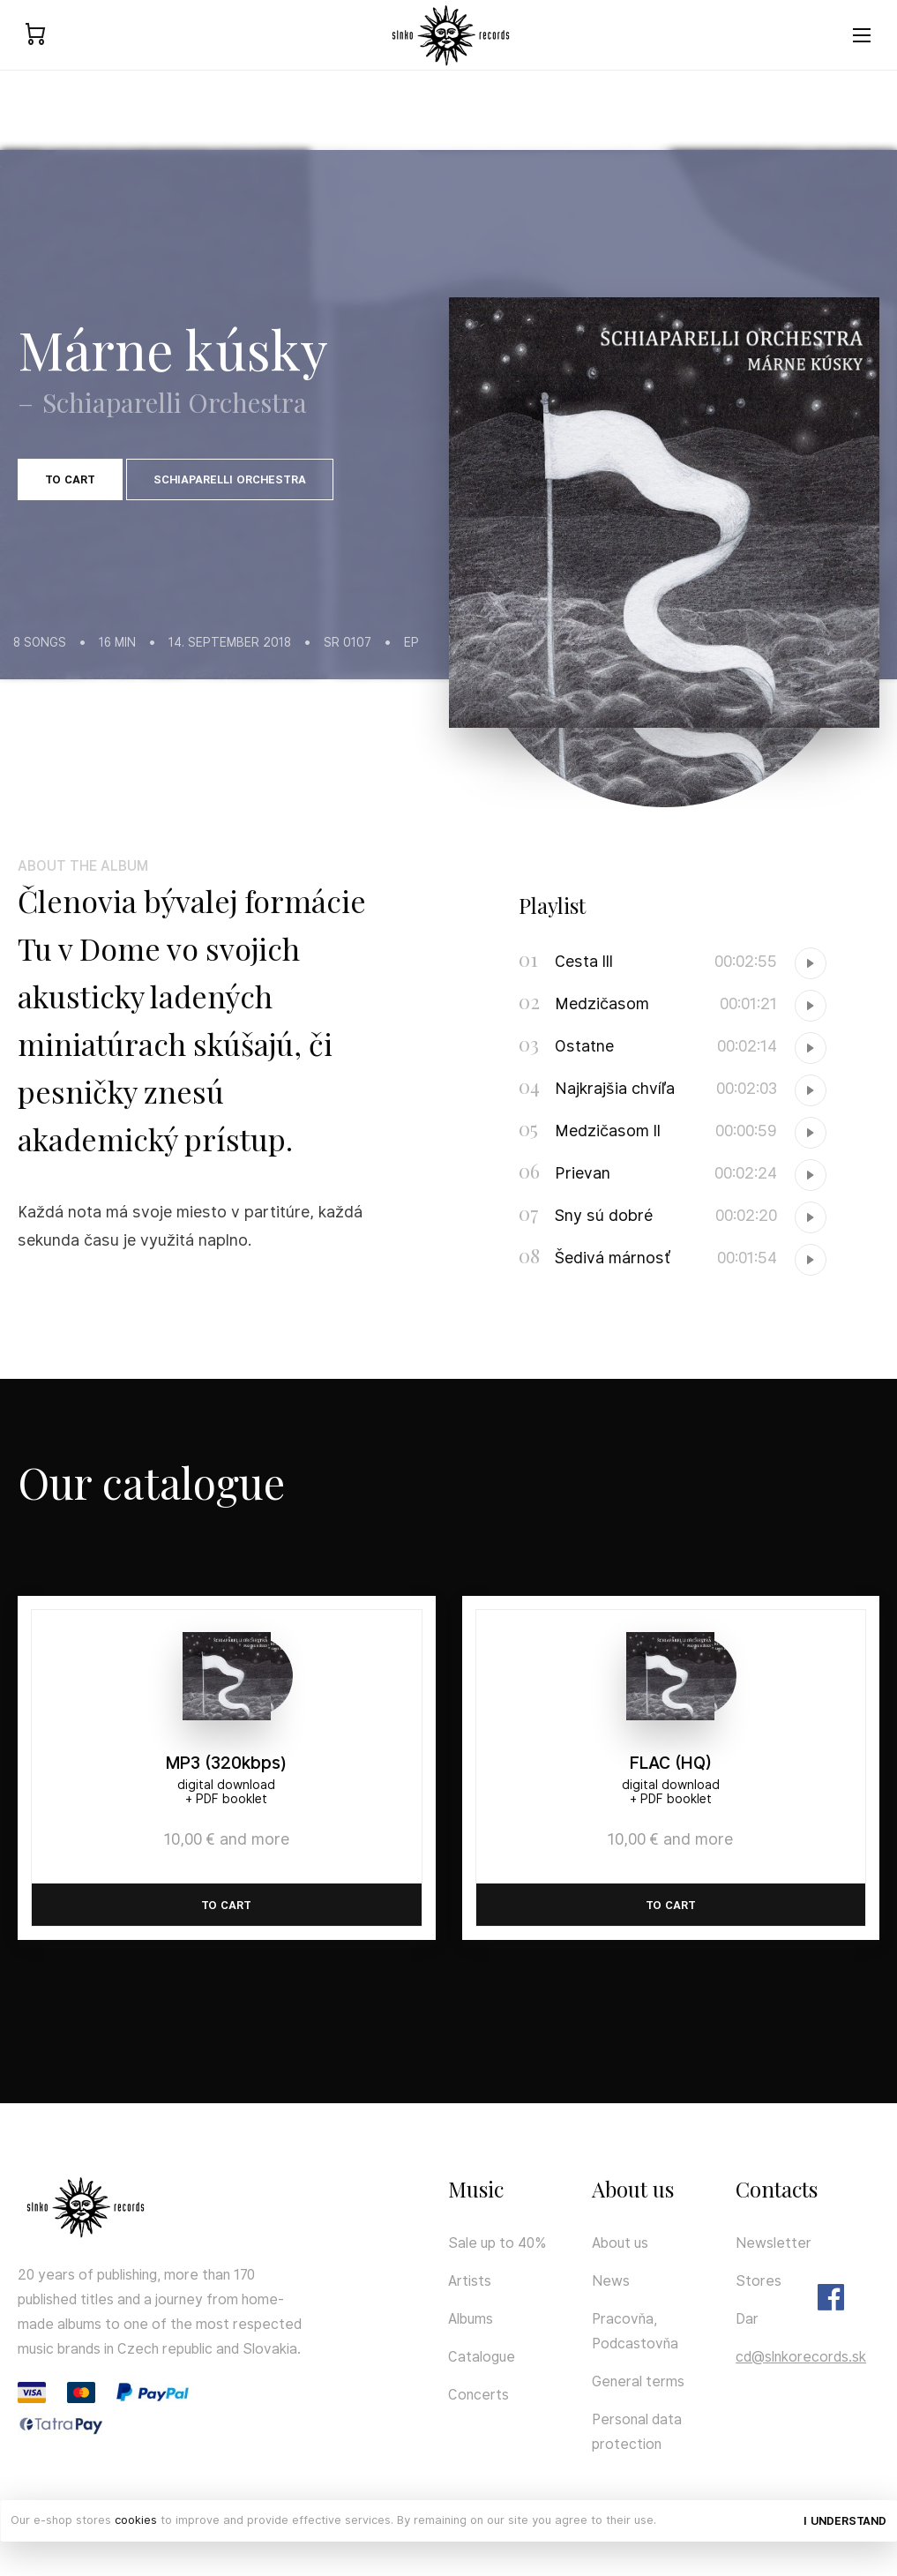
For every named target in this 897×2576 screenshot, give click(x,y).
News (611, 2281)
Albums (470, 2318)
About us (620, 2243)
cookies (136, 2520)
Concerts (478, 2394)
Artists (469, 2281)
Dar (747, 2318)
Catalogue (481, 2356)
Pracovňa (623, 2318)
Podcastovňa (635, 2343)
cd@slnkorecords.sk (801, 2356)
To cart (70, 479)
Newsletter (773, 2243)
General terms (638, 2381)
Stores (758, 2281)
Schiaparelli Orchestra (229, 479)
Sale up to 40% (497, 2243)
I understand (845, 2520)
